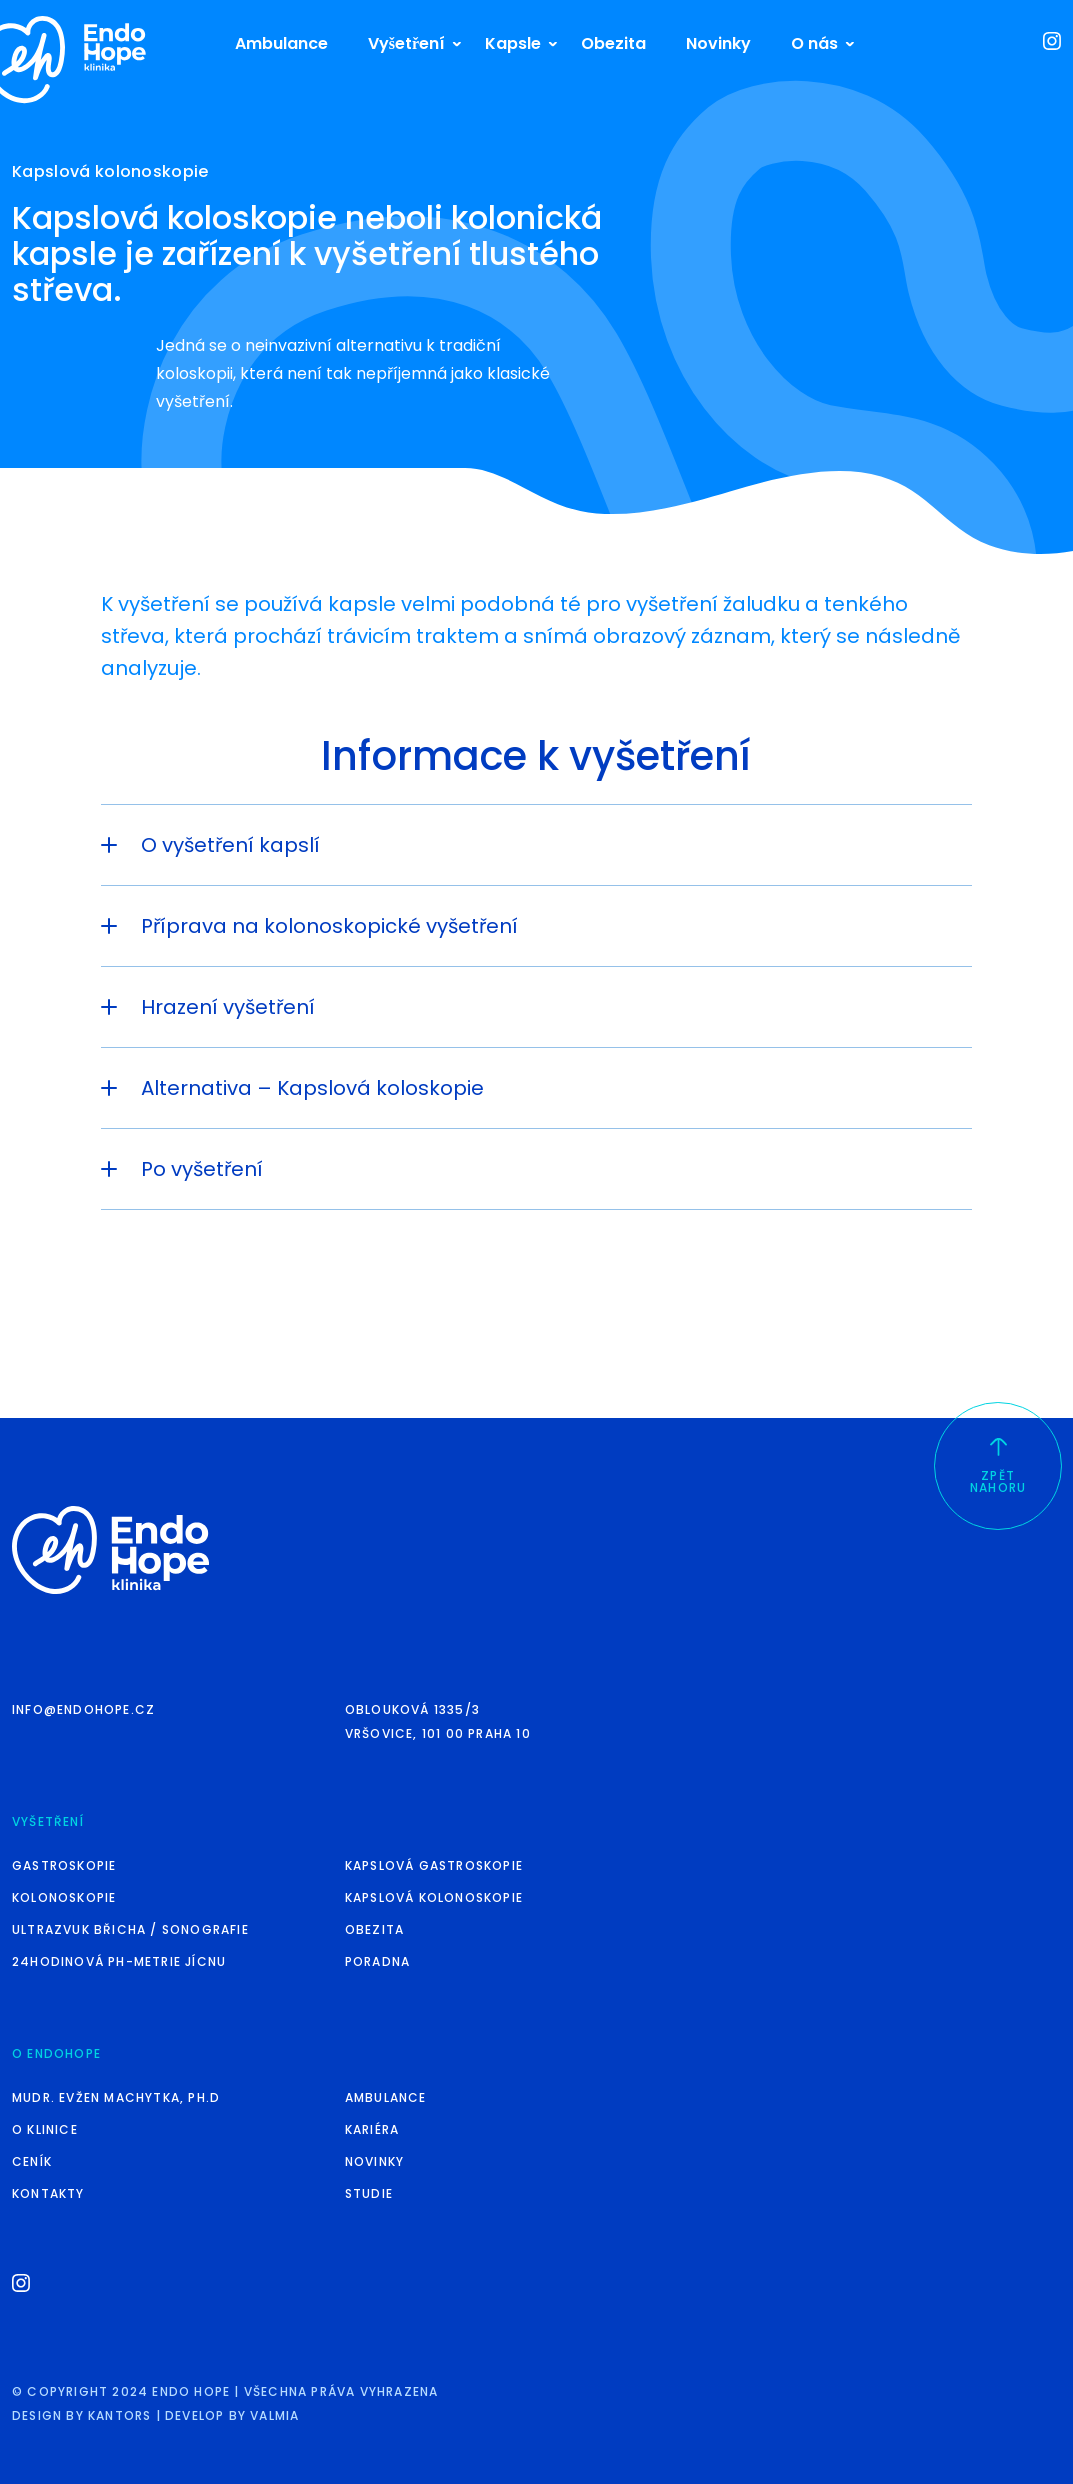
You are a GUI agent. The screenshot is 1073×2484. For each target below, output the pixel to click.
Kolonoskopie (64, 1897)
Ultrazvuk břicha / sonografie (130, 1929)
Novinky (718, 43)
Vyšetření (406, 43)
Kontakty (48, 2193)
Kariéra (372, 2129)
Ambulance (281, 43)
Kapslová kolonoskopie (434, 1897)
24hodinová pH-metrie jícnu (119, 1961)
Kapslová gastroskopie (434, 1865)
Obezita (613, 43)
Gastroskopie (64, 1865)
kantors (119, 2415)
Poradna (377, 1961)
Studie (369, 2193)
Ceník (32, 2161)
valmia (274, 2415)
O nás (814, 43)
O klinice (45, 2129)
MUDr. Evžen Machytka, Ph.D (116, 2097)
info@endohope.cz (83, 1709)
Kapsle (513, 43)
